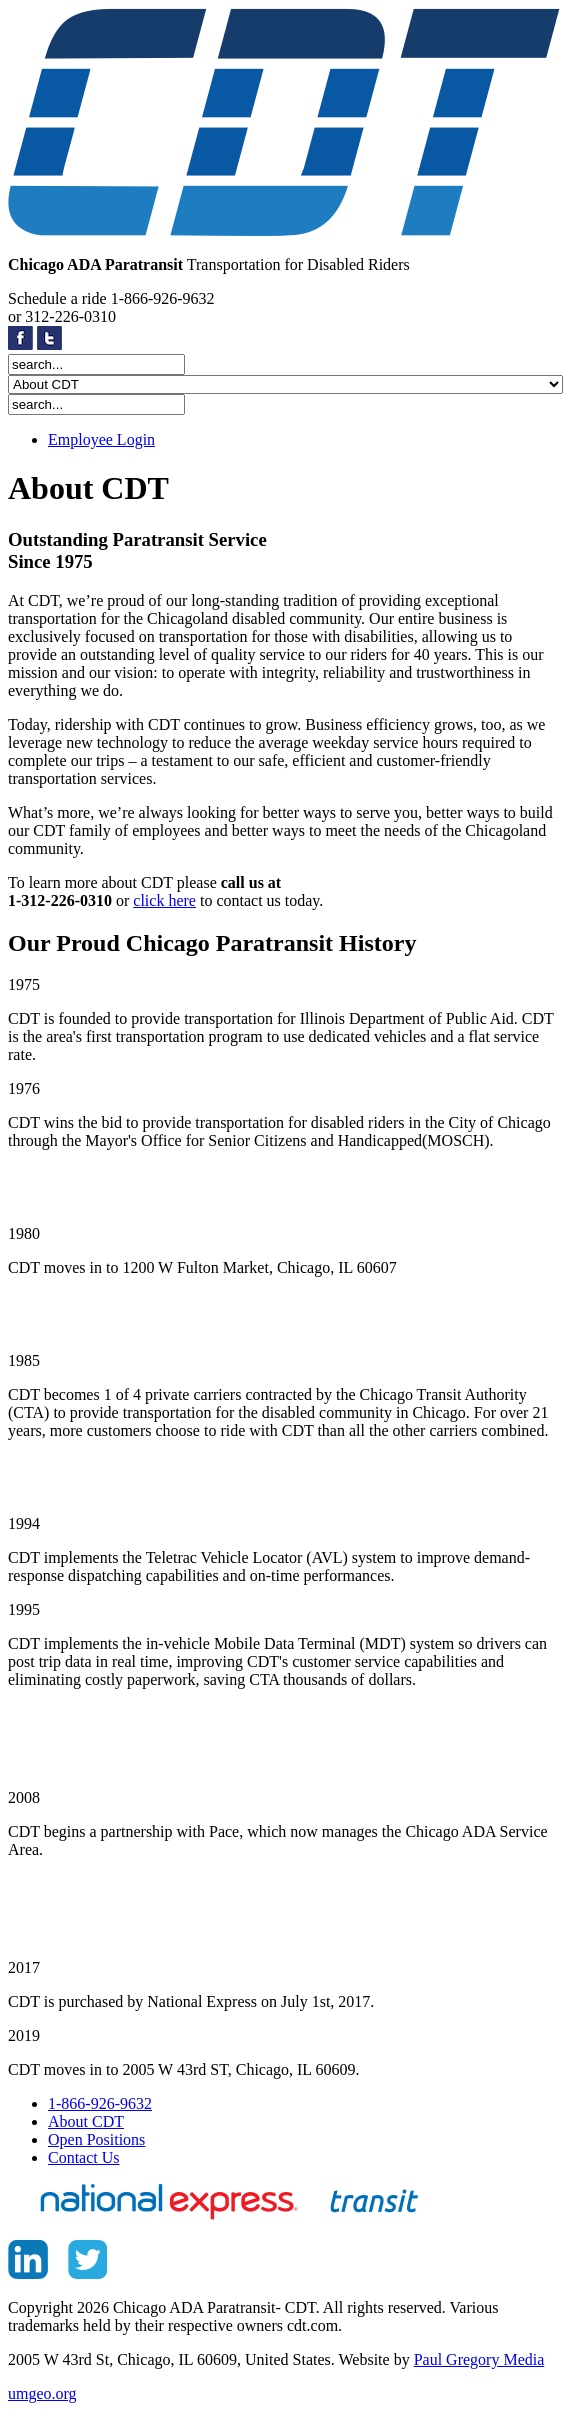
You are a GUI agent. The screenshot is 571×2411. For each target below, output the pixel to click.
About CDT (86, 2121)
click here (164, 900)
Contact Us (84, 2157)
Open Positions (96, 2139)
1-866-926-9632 (100, 2103)
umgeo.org (42, 2393)
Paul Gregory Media (479, 2359)
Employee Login (101, 439)
